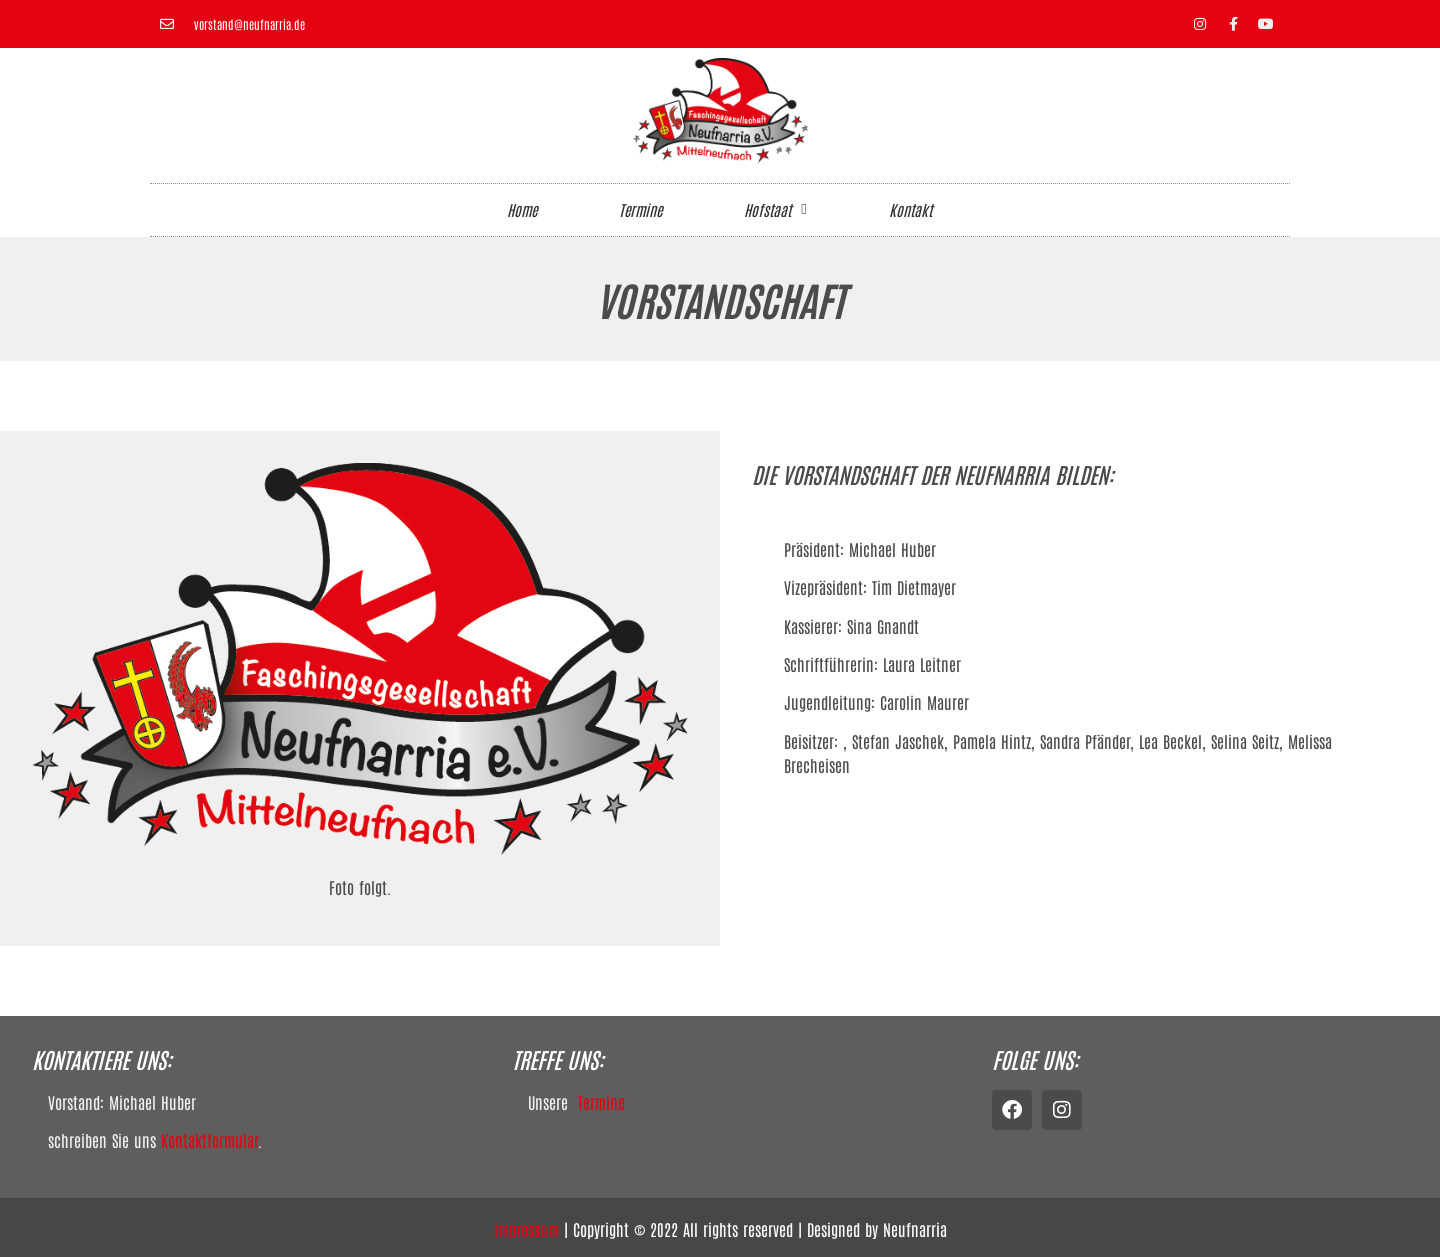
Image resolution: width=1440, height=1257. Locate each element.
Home (522, 209)
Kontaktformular (209, 1140)
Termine (640, 209)
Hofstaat (775, 209)
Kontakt (910, 209)
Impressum (526, 1229)
